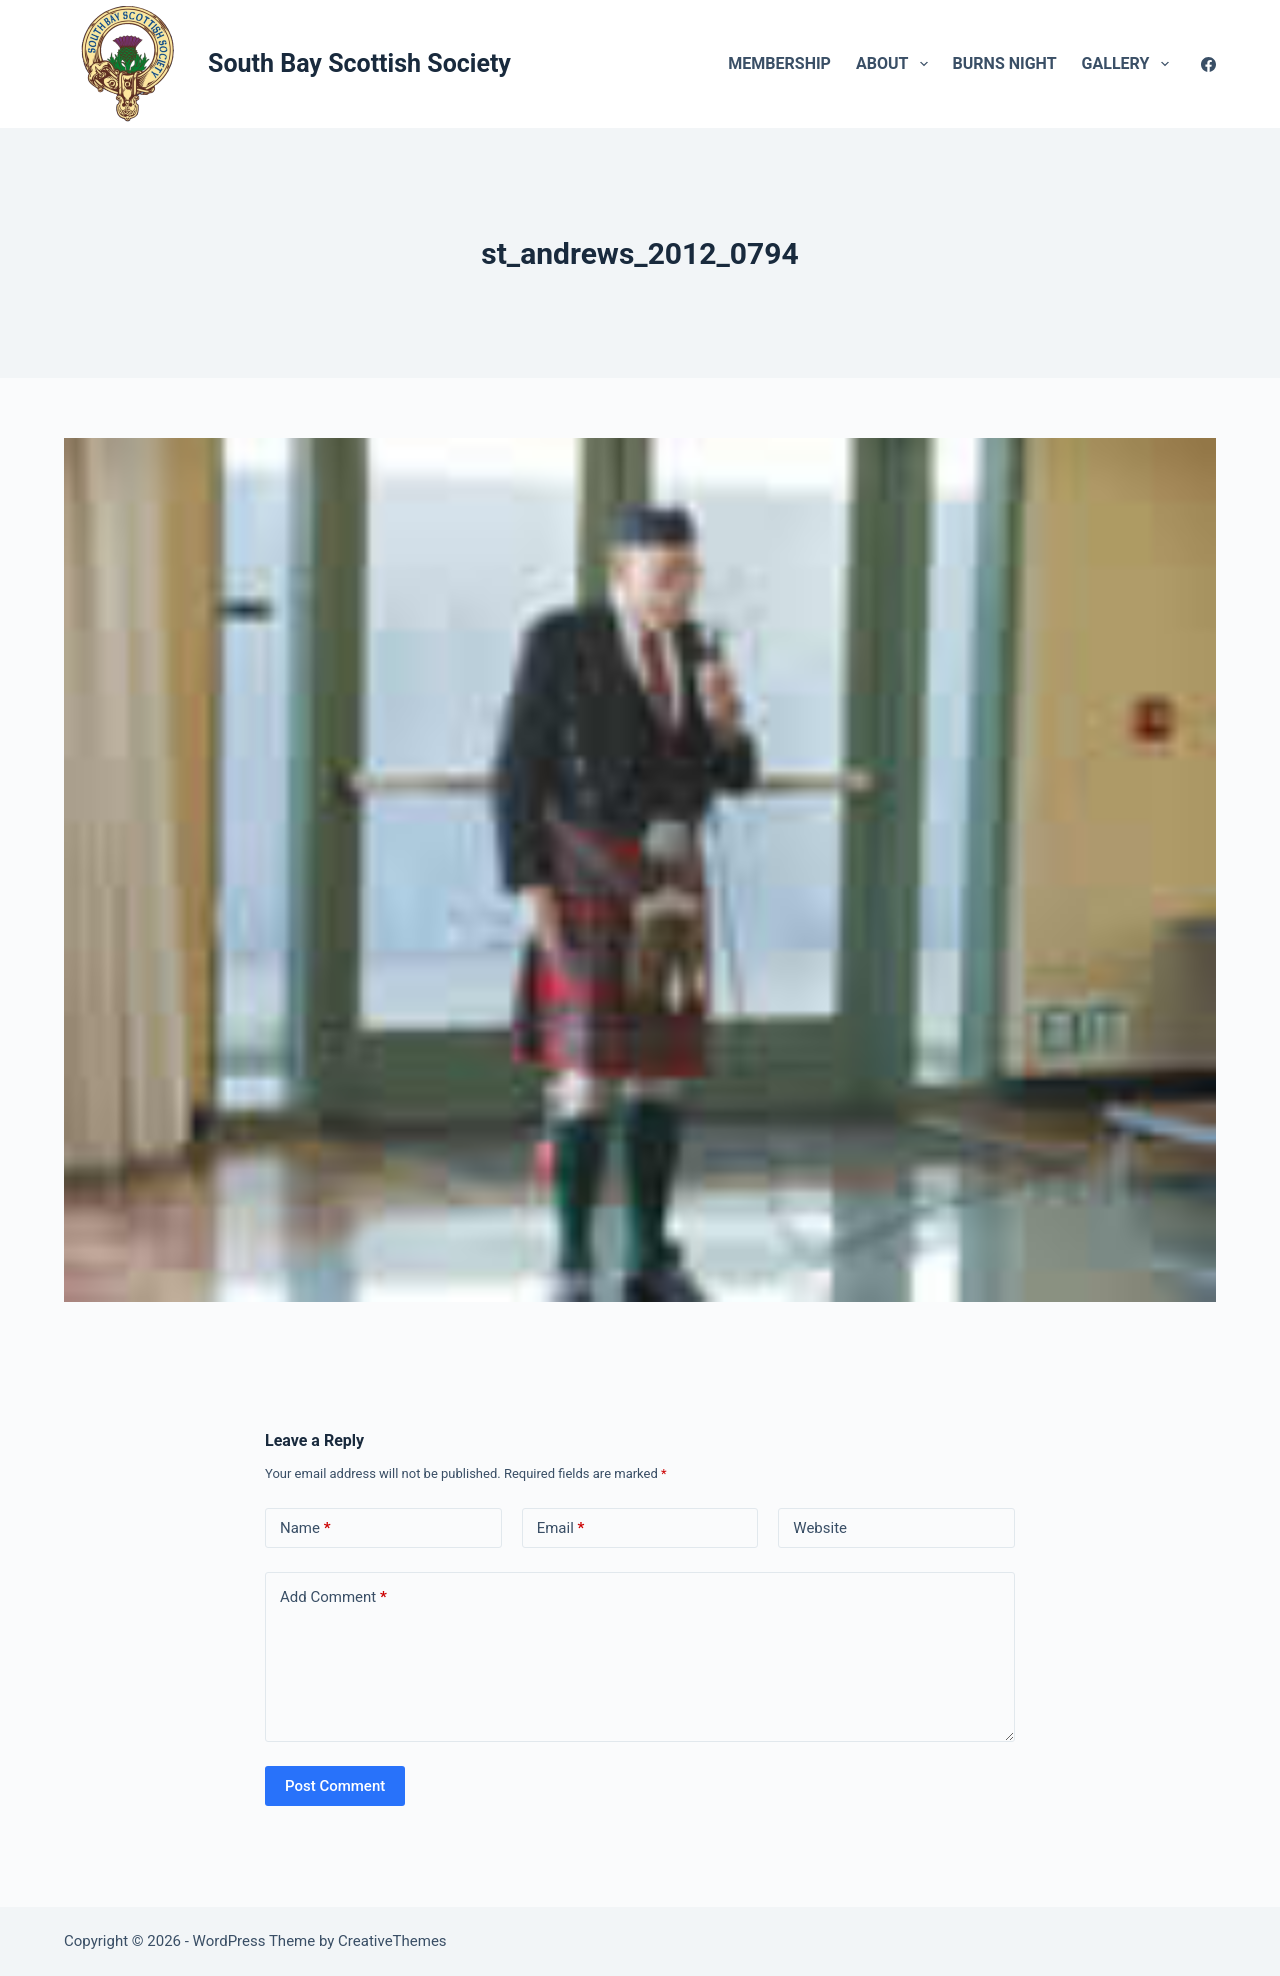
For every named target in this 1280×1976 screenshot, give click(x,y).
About (896, 64)
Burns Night (1005, 63)
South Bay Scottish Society (359, 63)
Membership (779, 63)
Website (820, 1528)
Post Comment (335, 1786)
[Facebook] (1208, 64)
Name (305, 1528)
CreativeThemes (392, 1941)
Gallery (1129, 64)
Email (561, 1528)
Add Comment (333, 1597)
